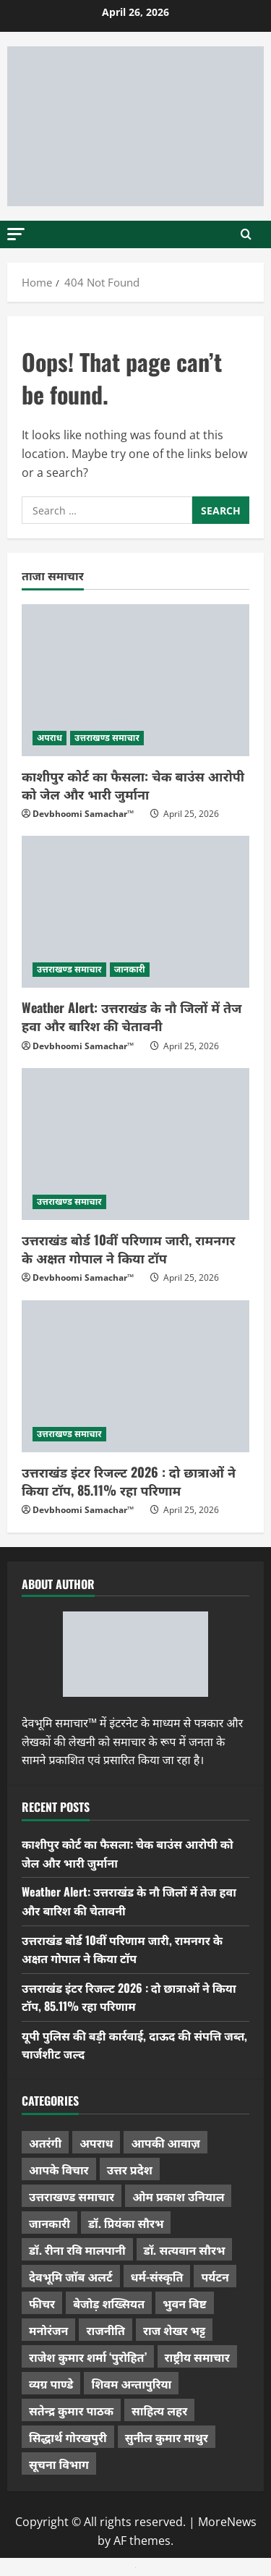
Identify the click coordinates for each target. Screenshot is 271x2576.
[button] (16, 233)
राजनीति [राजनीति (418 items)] (105, 2330)
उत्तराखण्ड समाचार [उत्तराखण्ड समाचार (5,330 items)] (71, 2196)
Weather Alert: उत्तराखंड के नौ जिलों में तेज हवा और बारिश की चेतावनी (131, 1016)
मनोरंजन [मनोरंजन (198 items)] (48, 2330)
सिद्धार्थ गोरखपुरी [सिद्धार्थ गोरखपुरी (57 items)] (68, 2437)
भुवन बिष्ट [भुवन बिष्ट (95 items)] (185, 2303)
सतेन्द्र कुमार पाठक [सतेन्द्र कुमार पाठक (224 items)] (71, 2410)
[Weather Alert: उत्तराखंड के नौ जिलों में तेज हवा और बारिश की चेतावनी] (135, 912)
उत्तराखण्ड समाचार (106, 738)
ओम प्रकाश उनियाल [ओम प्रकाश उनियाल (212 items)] (178, 2196)
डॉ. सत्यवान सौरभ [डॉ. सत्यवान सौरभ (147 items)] (184, 2249)
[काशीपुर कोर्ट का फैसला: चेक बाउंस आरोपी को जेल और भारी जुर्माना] (135, 680)
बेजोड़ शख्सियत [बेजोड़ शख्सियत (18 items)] (109, 2303)
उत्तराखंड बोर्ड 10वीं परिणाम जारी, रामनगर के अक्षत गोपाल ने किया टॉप (128, 1248)
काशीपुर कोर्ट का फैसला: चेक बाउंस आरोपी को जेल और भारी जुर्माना (133, 784)
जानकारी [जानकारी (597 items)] (49, 2223)
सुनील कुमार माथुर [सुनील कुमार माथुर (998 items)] (166, 2437)
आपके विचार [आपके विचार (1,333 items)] (59, 2169)
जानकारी (129, 969)
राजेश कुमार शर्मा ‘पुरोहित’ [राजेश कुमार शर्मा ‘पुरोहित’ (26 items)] (88, 2356)
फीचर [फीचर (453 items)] (42, 2303)
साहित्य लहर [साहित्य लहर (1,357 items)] (159, 2410)
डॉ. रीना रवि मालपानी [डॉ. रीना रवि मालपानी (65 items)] (77, 2249)
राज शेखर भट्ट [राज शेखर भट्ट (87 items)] (174, 2330)
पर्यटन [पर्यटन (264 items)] (214, 2276)
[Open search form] (246, 234)
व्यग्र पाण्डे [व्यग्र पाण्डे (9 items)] (51, 2383)
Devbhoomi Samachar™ (83, 814)
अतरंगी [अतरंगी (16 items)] (45, 2142)
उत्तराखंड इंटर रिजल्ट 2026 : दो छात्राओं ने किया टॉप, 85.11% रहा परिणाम (129, 1480)
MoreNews (227, 2522)
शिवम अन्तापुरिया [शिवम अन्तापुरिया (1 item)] (131, 2383)
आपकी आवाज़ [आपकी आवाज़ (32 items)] (165, 2142)
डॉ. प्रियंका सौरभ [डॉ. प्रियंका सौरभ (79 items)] (126, 2223)
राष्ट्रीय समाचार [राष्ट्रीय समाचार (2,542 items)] (197, 2356)
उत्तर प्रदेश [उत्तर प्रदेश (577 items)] (129, 2169)
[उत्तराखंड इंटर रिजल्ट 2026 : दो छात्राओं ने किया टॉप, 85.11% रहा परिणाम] (135, 1376)
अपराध (49, 738)
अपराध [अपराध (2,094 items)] (96, 2142)
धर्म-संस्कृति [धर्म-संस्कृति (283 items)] (157, 2276)
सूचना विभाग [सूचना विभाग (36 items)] (59, 2464)
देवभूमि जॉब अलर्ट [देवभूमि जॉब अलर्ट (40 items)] (71, 2276)
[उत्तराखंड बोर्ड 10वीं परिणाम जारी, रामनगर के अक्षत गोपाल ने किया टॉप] (135, 1144)
